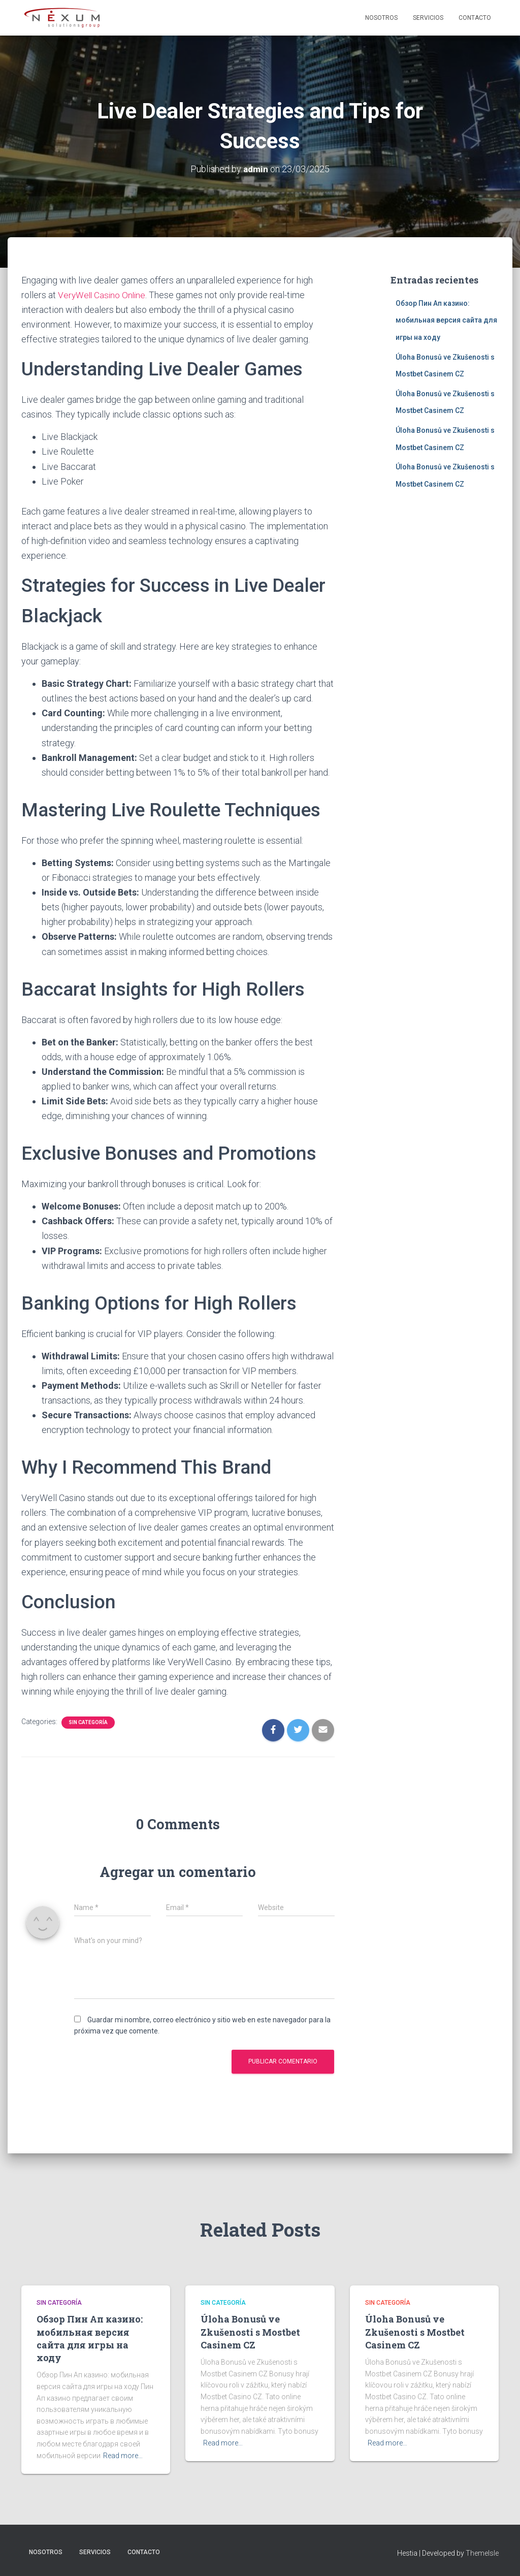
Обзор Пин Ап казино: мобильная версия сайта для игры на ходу (446, 320)
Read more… (123, 2456)
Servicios (428, 17)
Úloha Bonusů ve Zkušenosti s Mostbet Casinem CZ (250, 2331)
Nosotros (381, 17)
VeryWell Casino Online (103, 295)
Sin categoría (88, 1722)
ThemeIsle (482, 2553)
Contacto (475, 17)
